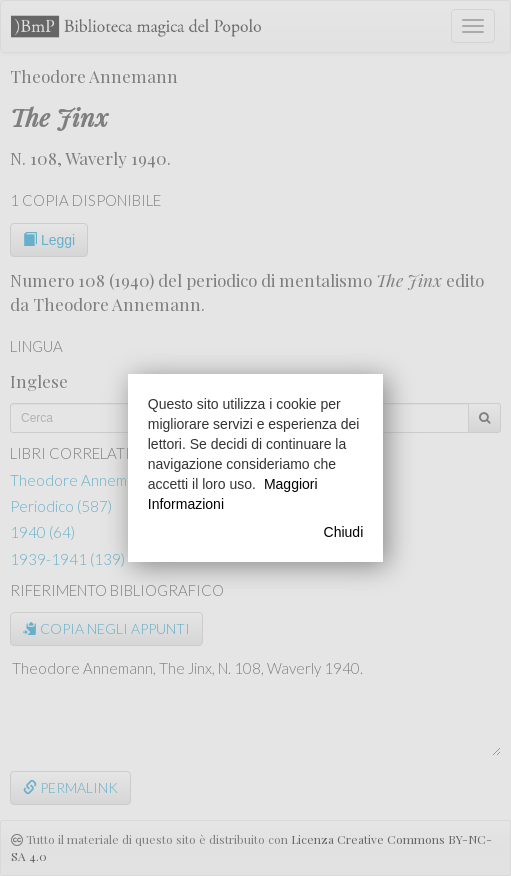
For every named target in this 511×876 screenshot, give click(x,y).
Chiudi (344, 532)
